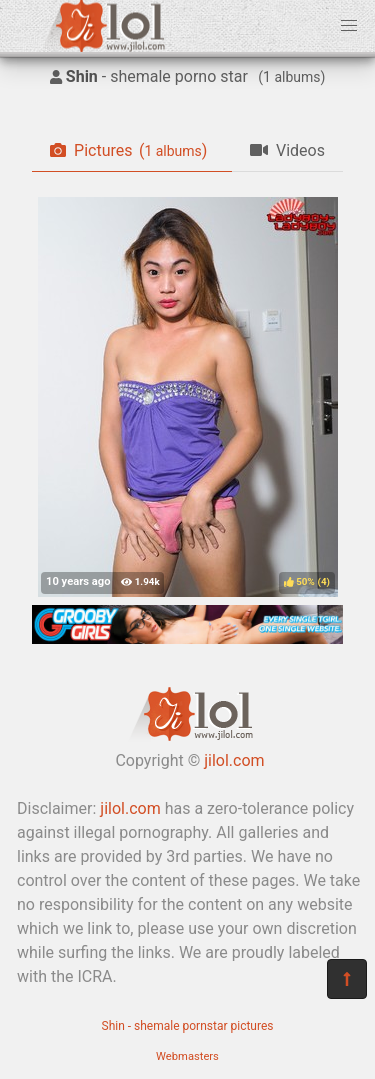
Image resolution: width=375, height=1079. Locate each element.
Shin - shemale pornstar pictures (188, 1026)
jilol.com (234, 760)
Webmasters (187, 1056)
